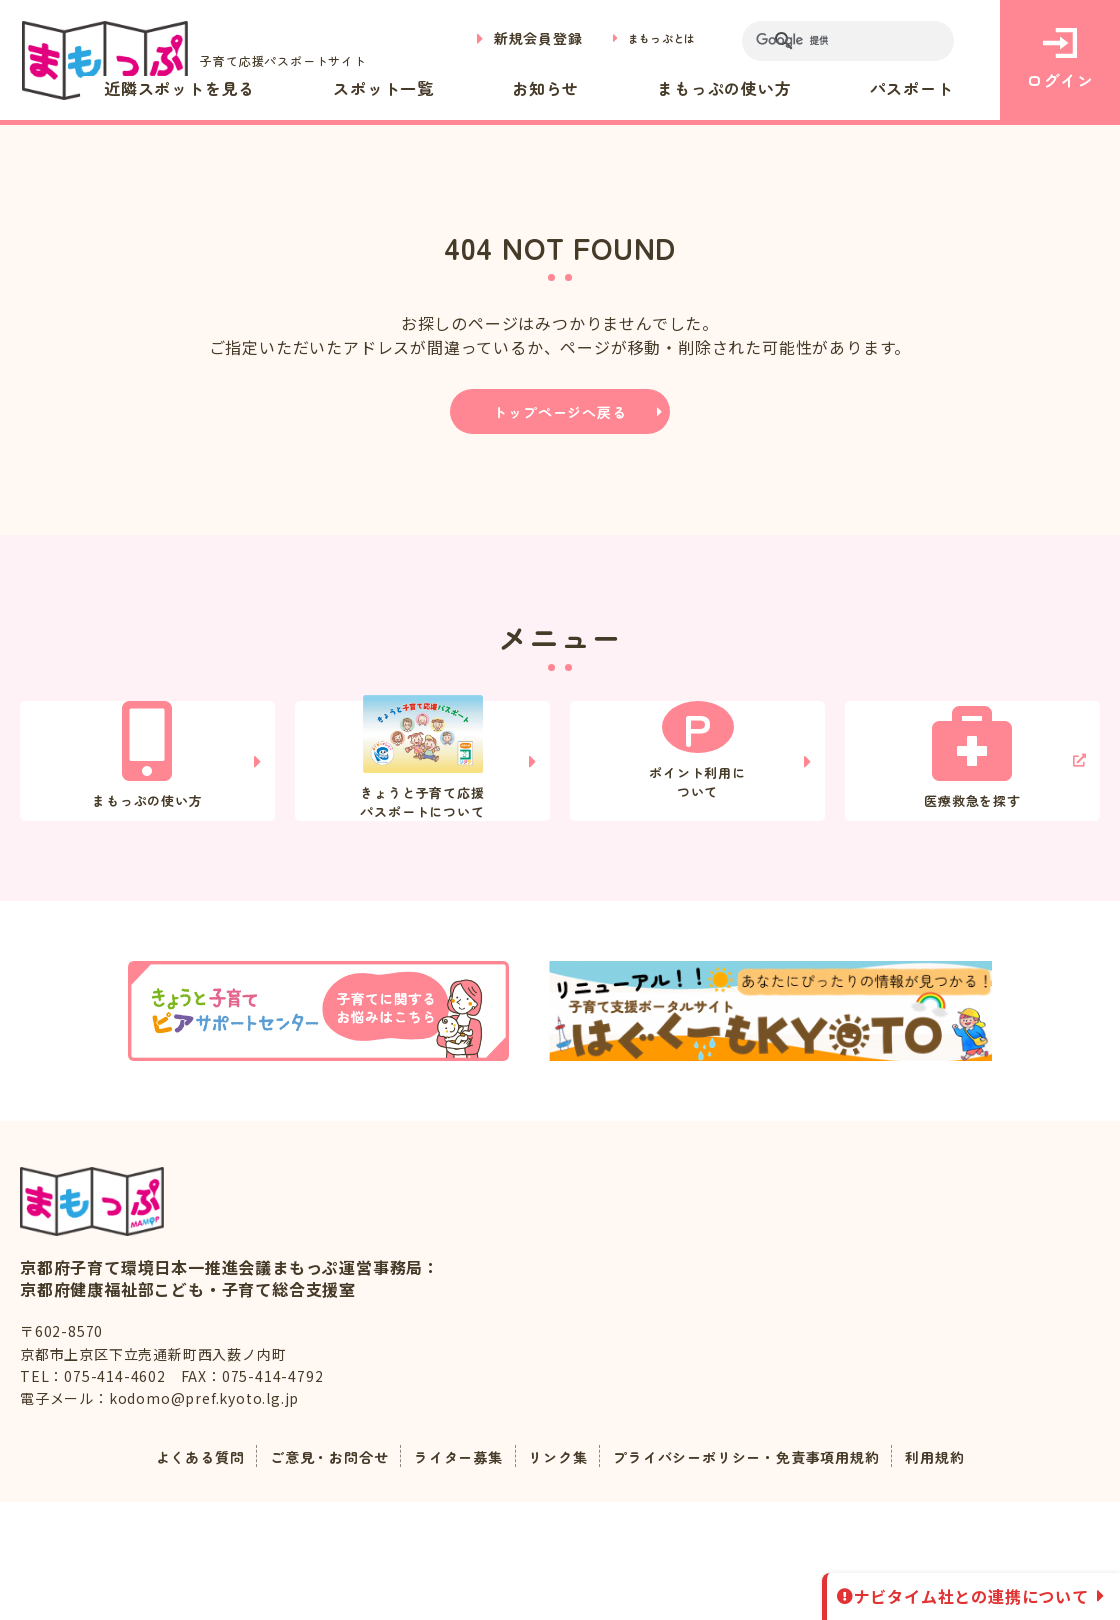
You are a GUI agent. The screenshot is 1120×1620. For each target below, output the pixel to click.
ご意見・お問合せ (303, 1574)
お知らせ (650, 88)
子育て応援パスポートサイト (208, 60)
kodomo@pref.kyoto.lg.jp (204, 1516)
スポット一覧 (531, 88)
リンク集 (555, 1574)
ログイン (1059, 60)
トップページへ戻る (559, 412)
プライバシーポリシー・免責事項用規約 (766, 1574)
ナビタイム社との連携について (971, 1596)
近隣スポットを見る (368, 88)
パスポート (933, 88)
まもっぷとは (650, 38)
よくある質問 (160, 1574)
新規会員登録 (515, 38)
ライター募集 (446, 1574)
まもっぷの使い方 (787, 88)
